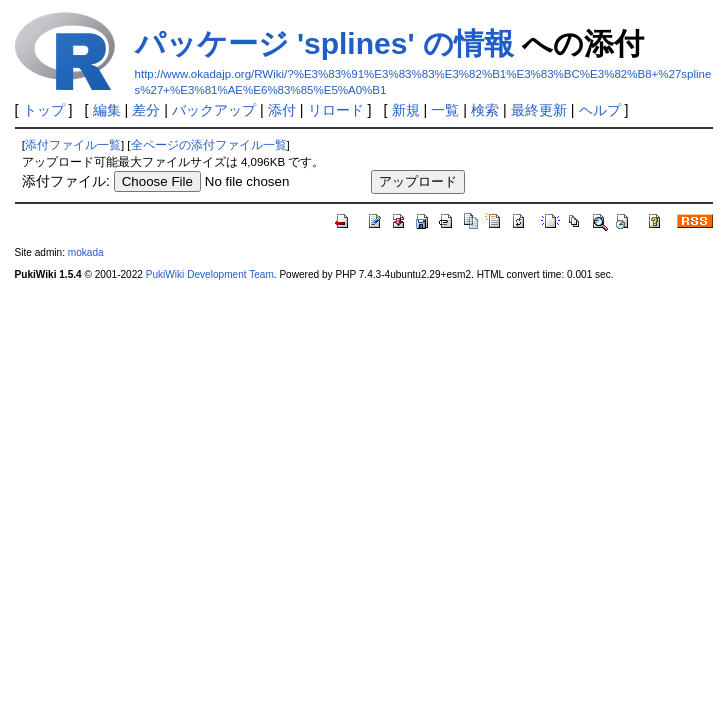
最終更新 (539, 110)
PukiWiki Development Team (210, 274)
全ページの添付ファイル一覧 (209, 145)
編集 (107, 110)
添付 (282, 110)
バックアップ (214, 110)
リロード (336, 110)
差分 (146, 110)
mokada (86, 252)
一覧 (445, 110)
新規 (406, 110)
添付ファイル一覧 (73, 145)
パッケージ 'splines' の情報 (324, 43)
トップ (44, 110)
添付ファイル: (66, 181)
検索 (485, 110)
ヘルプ (600, 110)
